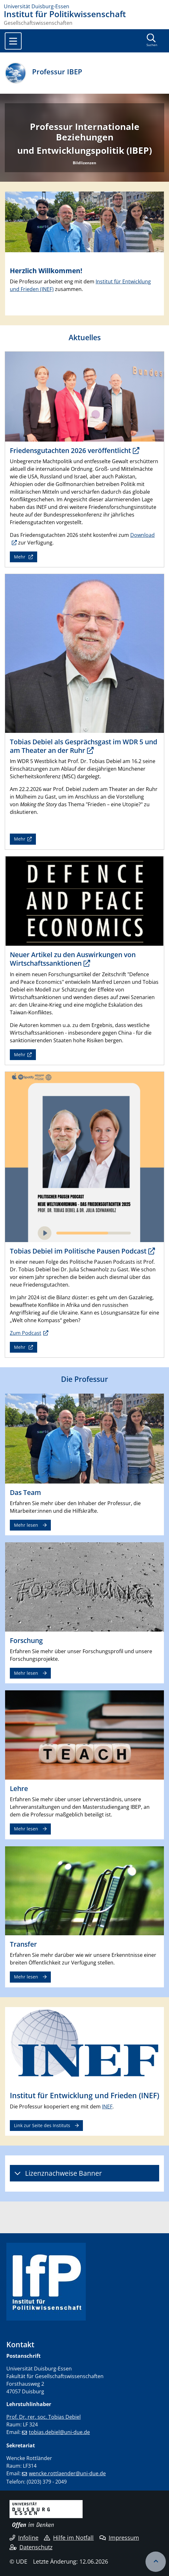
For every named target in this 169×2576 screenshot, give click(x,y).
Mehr (20, 557)
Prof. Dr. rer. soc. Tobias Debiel (43, 2416)
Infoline (24, 2537)
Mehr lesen (26, 1525)
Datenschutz (31, 2547)
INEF (107, 2106)
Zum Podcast (25, 1332)
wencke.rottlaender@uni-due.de (67, 2473)
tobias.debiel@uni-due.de (59, 2432)
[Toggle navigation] (13, 41)
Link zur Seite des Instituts (42, 2125)
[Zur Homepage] (84, 6)
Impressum (119, 2537)
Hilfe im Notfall (69, 2537)
